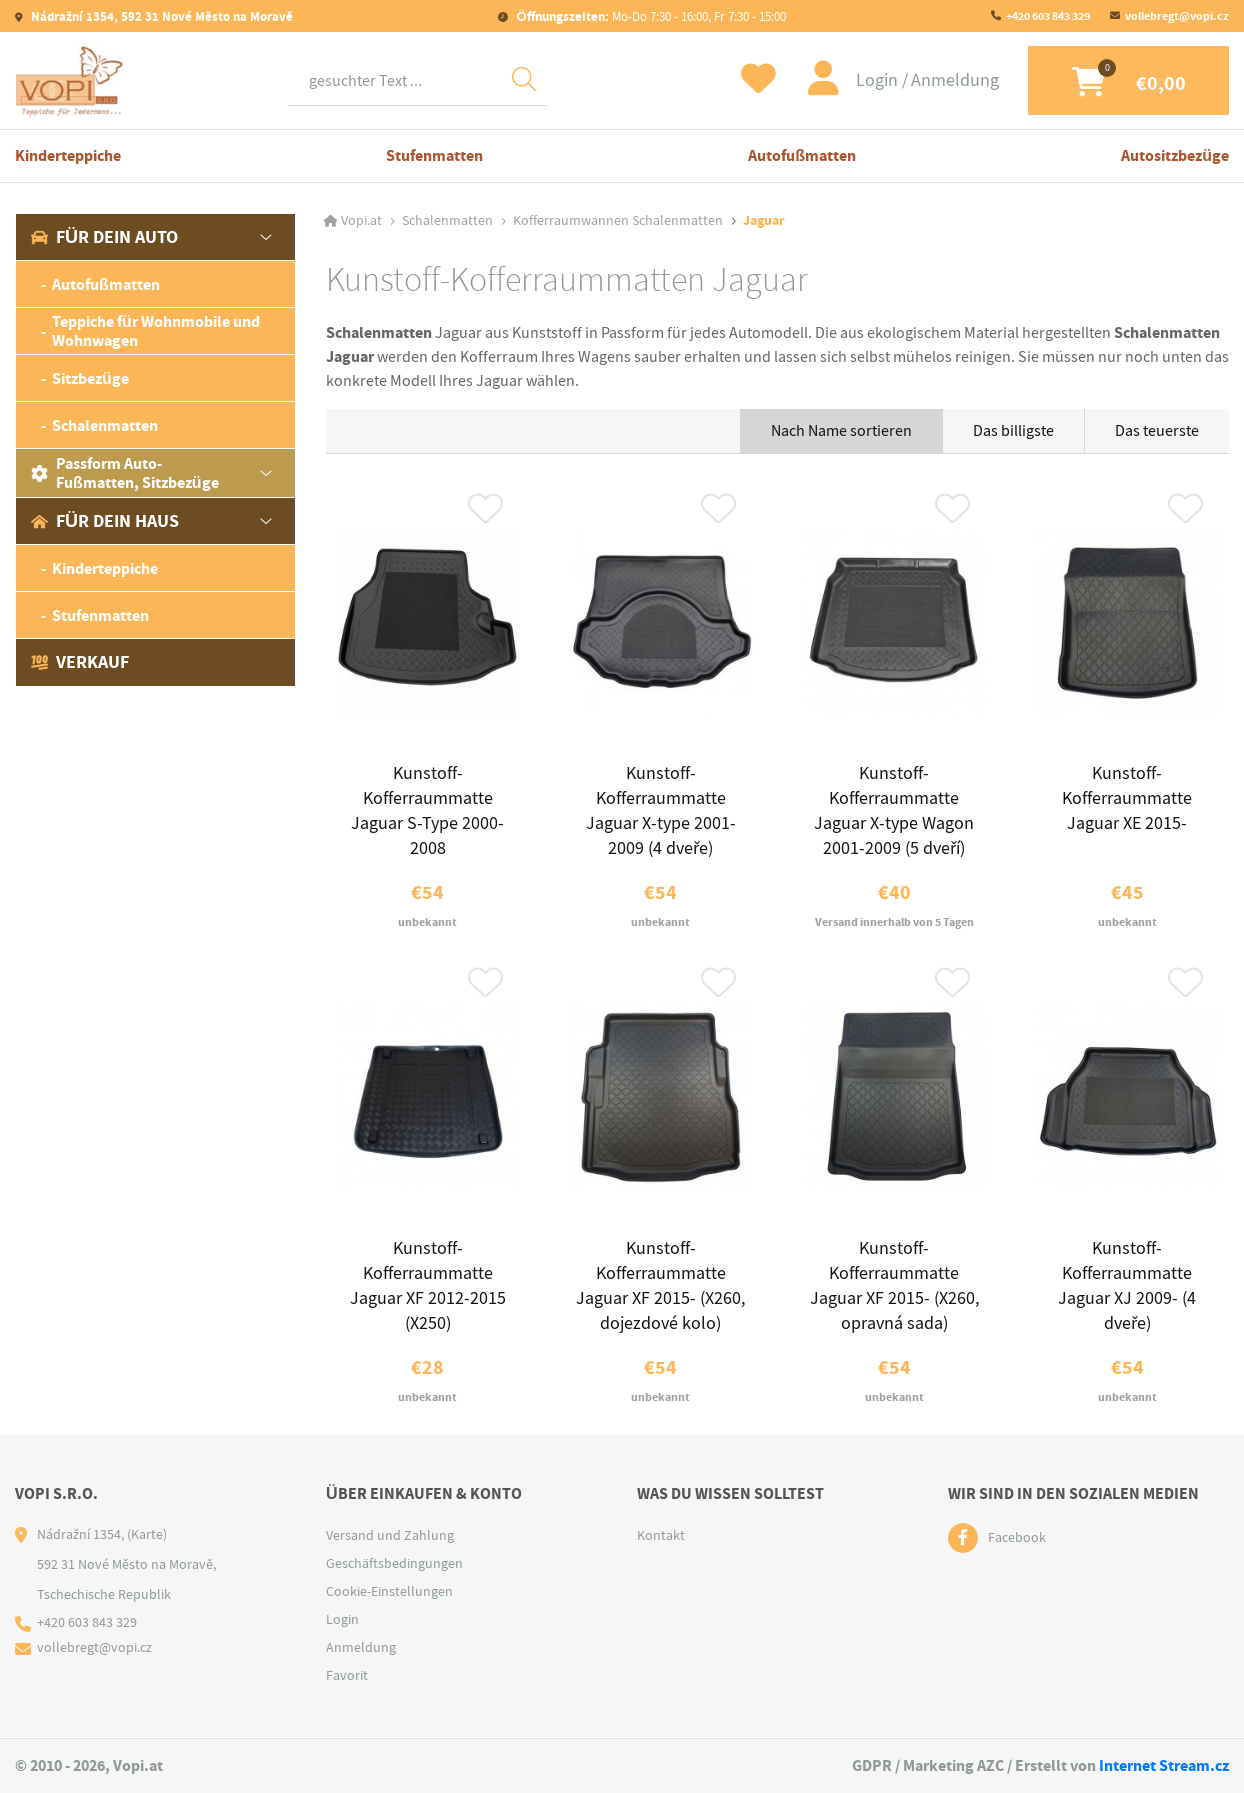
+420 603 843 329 (1048, 16)
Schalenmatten (105, 425)
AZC (990, 1766)
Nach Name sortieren (841, 431)
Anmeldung (951, 80)
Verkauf (80, 662)
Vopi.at (361, 221)
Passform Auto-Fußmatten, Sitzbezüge (125, 473)
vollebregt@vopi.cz (1177, 16)
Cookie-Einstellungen (389, 1593)
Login (875, 80)
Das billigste (1013, 431)
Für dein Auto (104, 237)
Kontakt (661, 1537)
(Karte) (147, 1536)
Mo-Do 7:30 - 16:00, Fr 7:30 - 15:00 (649, 16)
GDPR (872, 1766)
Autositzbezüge (1175, 155)
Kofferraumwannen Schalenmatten (618, 221)
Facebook (1017, 1540)
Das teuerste (1157, 431)
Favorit (347, 1677)
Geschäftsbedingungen (394, 1565)
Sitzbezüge (90, 378)
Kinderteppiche (68, 155)
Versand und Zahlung (390, 1537)
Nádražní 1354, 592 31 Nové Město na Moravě (160, 16)
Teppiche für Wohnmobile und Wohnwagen (156, 331)
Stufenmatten (434, 155)
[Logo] (70, 80)
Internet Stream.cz (1164, 1766)
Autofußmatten (802, 155)
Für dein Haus (105, 521)
